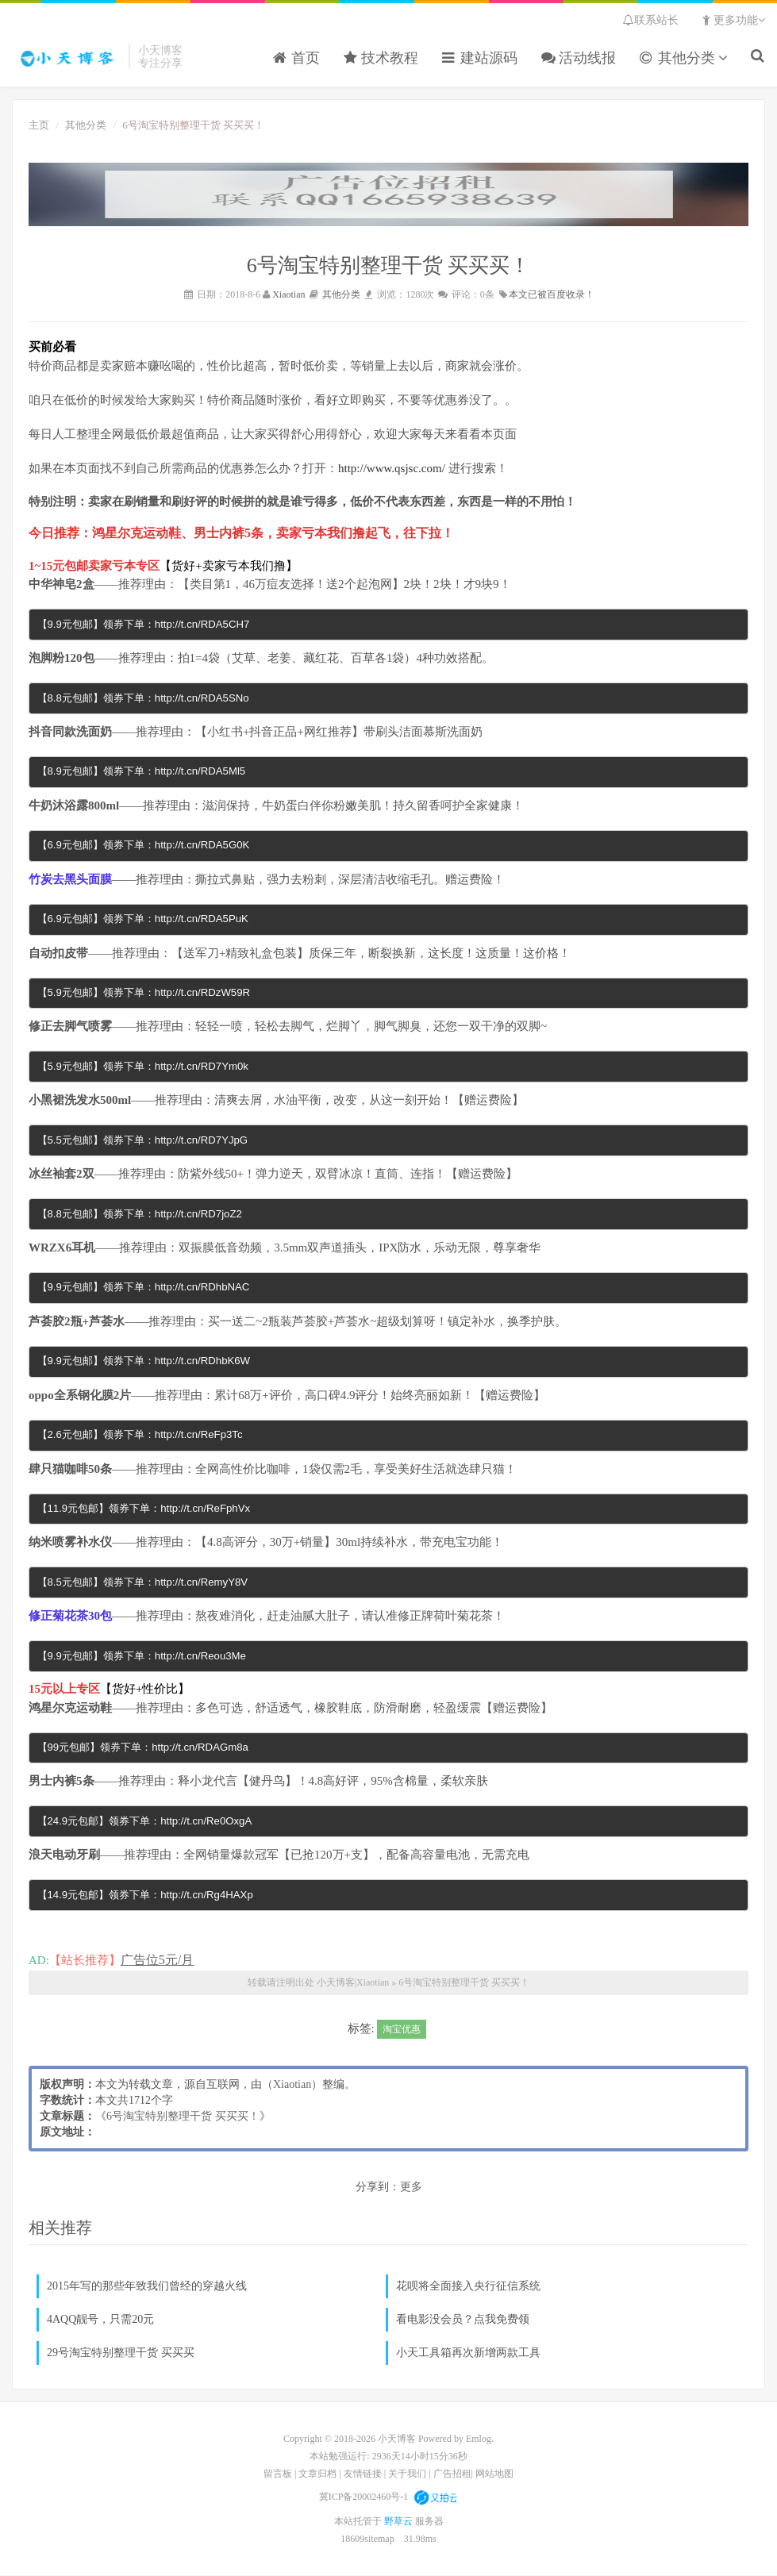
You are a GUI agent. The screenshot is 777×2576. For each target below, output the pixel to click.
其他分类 (683, 59)
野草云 (399, 2522)
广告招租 (452, 2474)
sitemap (379, 2539)
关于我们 (407, 2474)
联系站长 (651, 20)
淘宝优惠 (402, 2029)
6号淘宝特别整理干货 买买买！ (463, 1982)
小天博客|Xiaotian (66, 56)
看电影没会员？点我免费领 (462, 2320)
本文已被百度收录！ (551, 293)
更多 (411, 2187)
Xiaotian (288, 293)
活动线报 (579, 59)
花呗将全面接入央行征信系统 (468, 2287)
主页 (39, 124)
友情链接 (363, 2474)
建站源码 (479, 59)
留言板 (277, 2474)
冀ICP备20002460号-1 (364, 2496)
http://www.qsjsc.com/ (391, 467)
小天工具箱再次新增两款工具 (468, 2353)
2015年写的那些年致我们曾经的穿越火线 (147, 2287)
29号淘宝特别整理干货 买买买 (120, 2353)
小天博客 (397, 2439)
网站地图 (494, 2474)
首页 (296, 59)
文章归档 (317, 2474)
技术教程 (381, 59)
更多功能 (733, 20)
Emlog (478, 2439)
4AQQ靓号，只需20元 (100, 2320)
